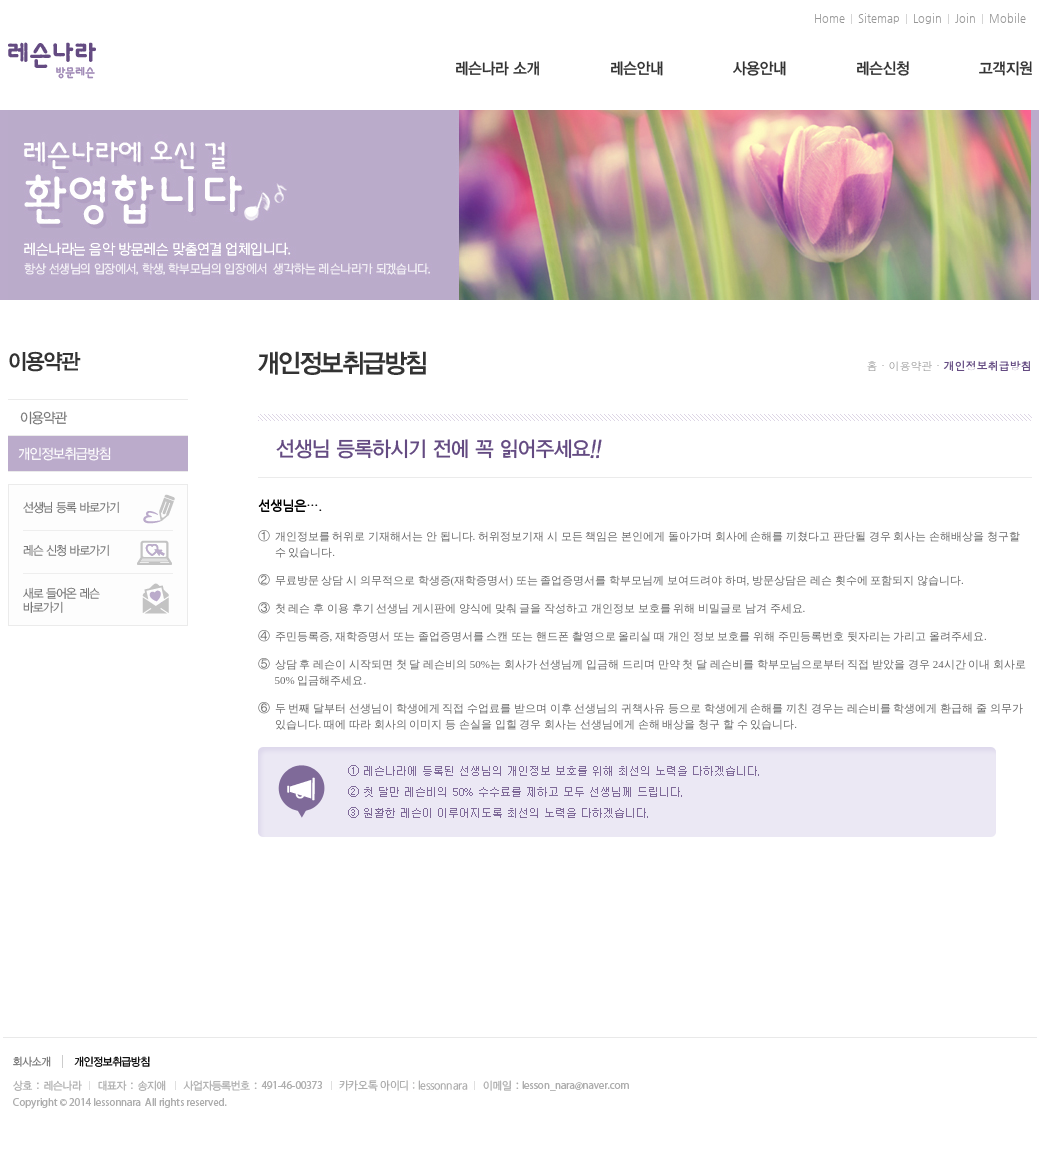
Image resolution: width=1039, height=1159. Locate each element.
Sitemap (879, 19)
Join (965, 19)
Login (927, 19)
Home (829, 19)
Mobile (1007, 19)
